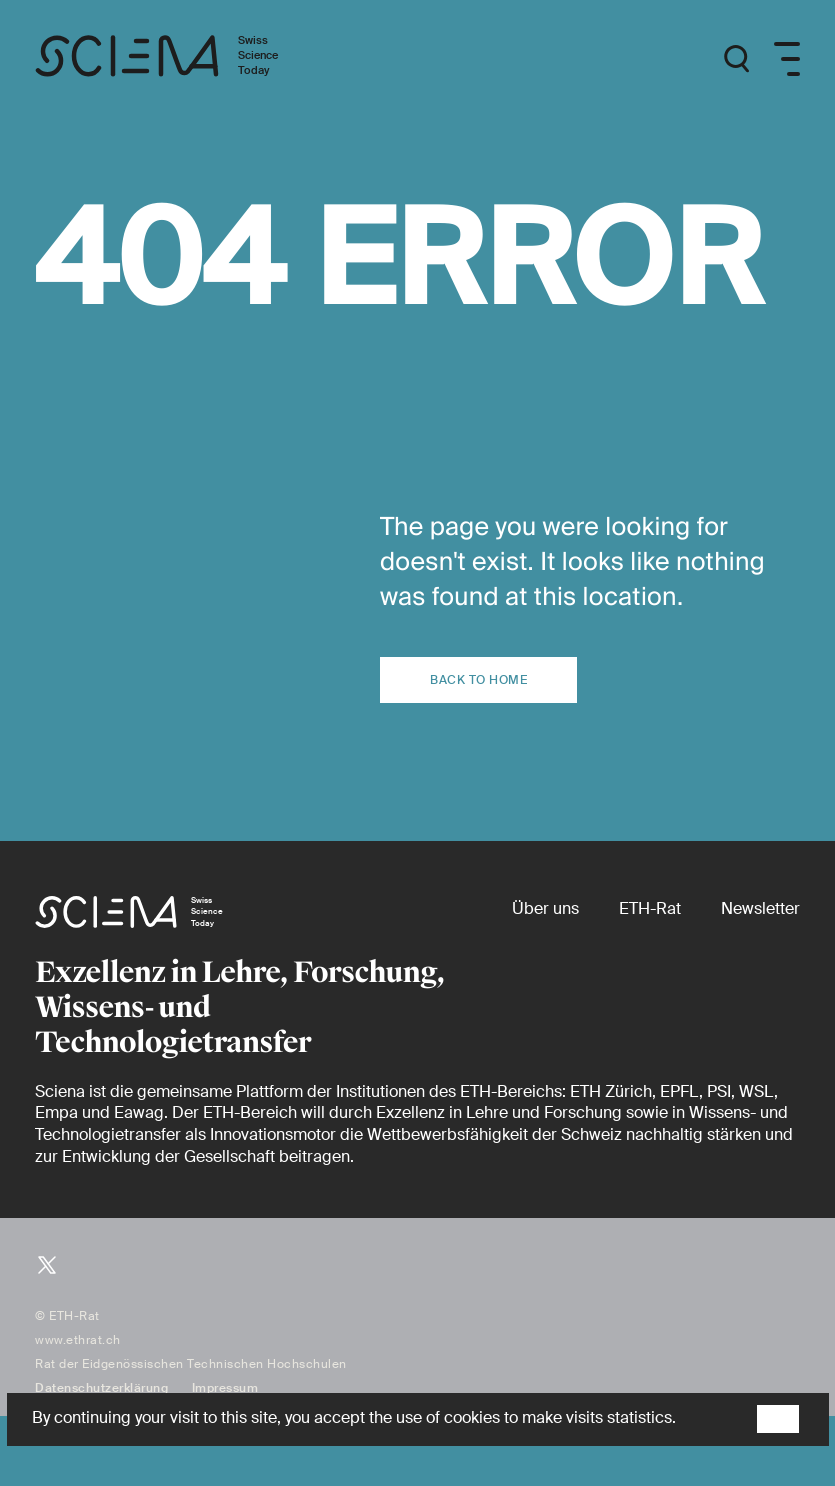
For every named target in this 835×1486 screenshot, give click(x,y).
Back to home (478, 680)
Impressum (225, 1388)
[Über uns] (545, 908)
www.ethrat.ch (78, 1340)
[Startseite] (177, 59)
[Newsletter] (760, 908)
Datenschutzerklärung (101, 1388)
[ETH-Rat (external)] (650, 908)
